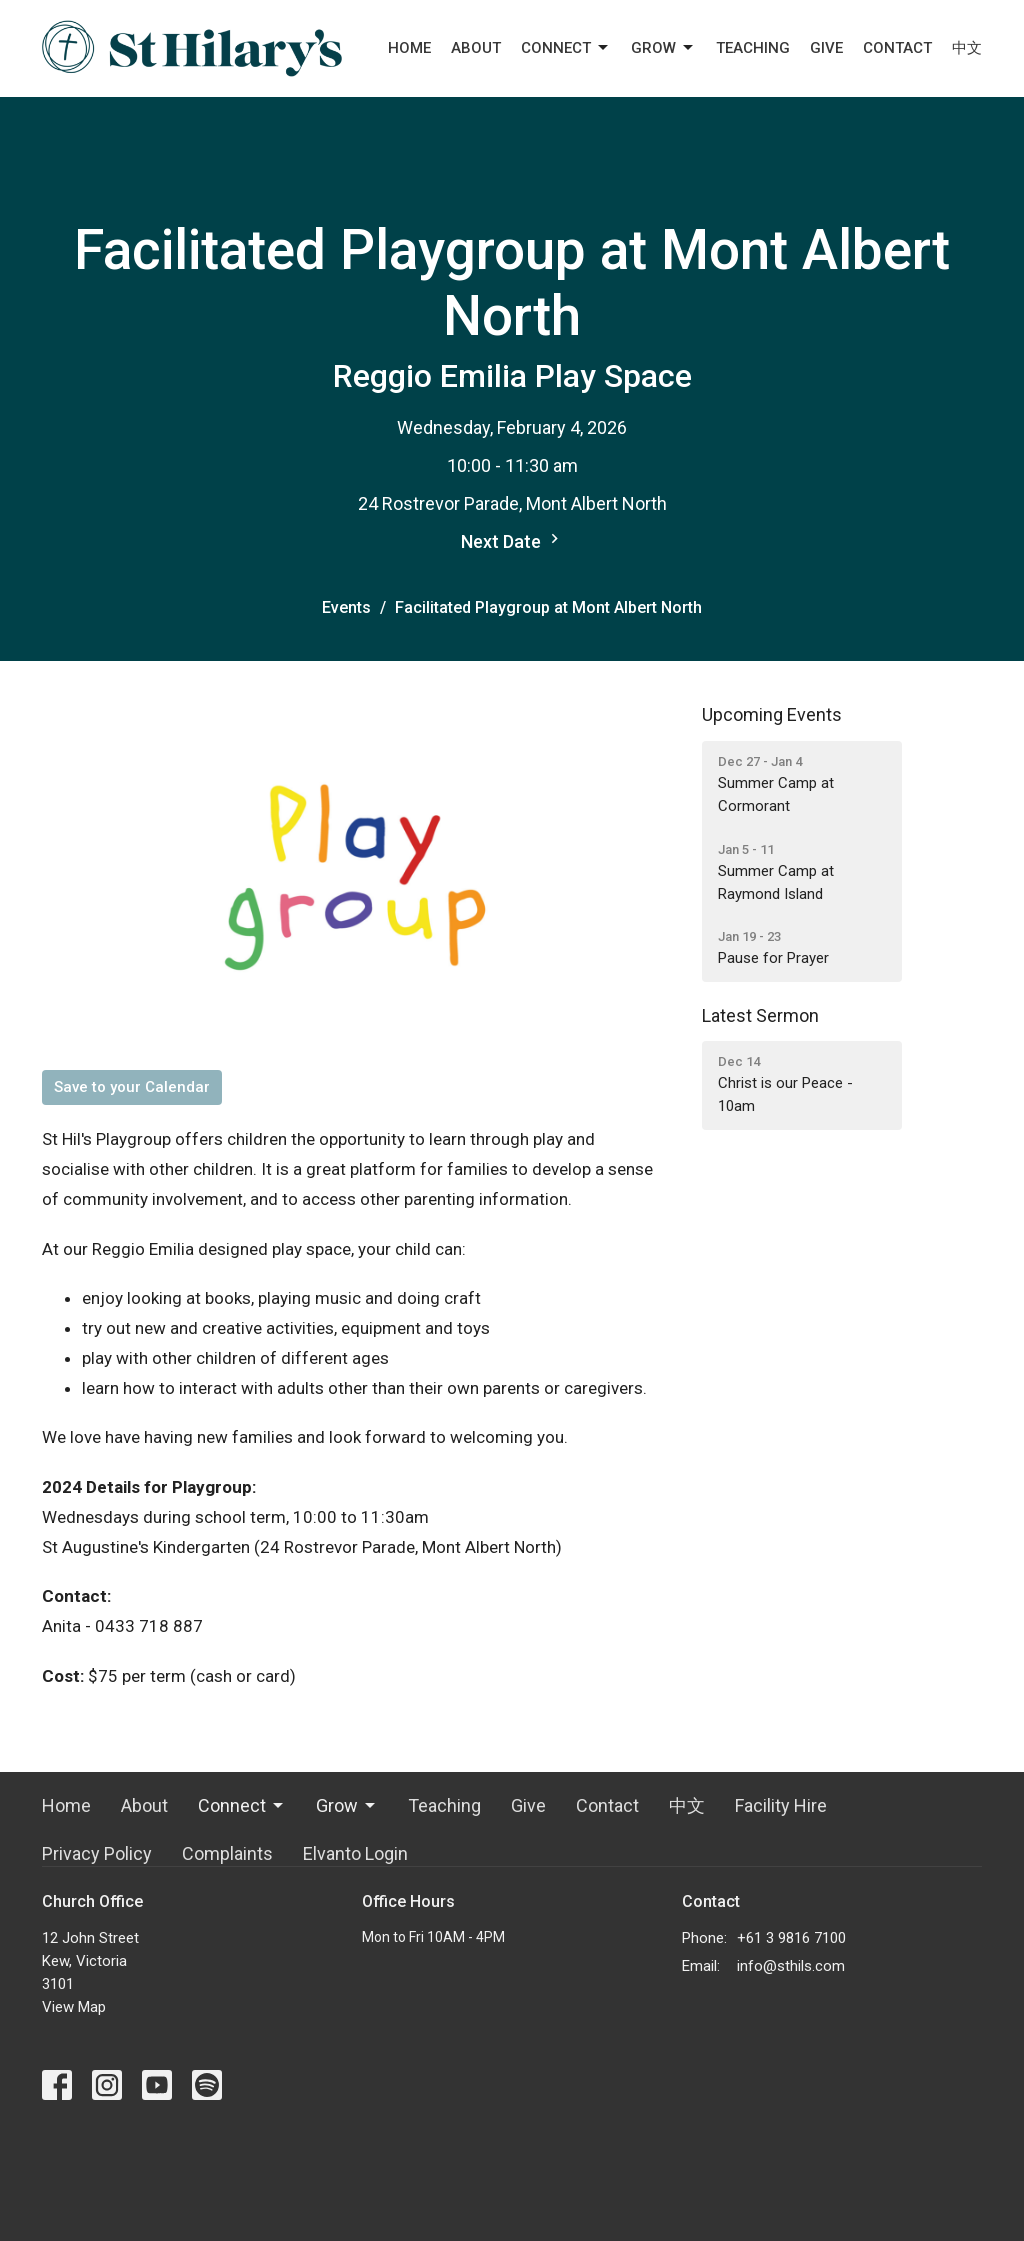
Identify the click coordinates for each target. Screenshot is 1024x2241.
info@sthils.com (791, 1966)
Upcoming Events (772, 714)
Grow (663, 48)
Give (826, 48)
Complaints (227, 1853)
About (476, 48)
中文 (967, 48)
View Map (74, 2007)
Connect (566, 48)
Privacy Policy (97, 1853)
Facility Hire (781, 1805)
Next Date (512, 540)
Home (409, 48)
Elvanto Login (355, 1853)
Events (346, 607)
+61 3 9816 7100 (791, 1938)
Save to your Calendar (132, 1087)
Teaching (753, 48)
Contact (897, 48)
